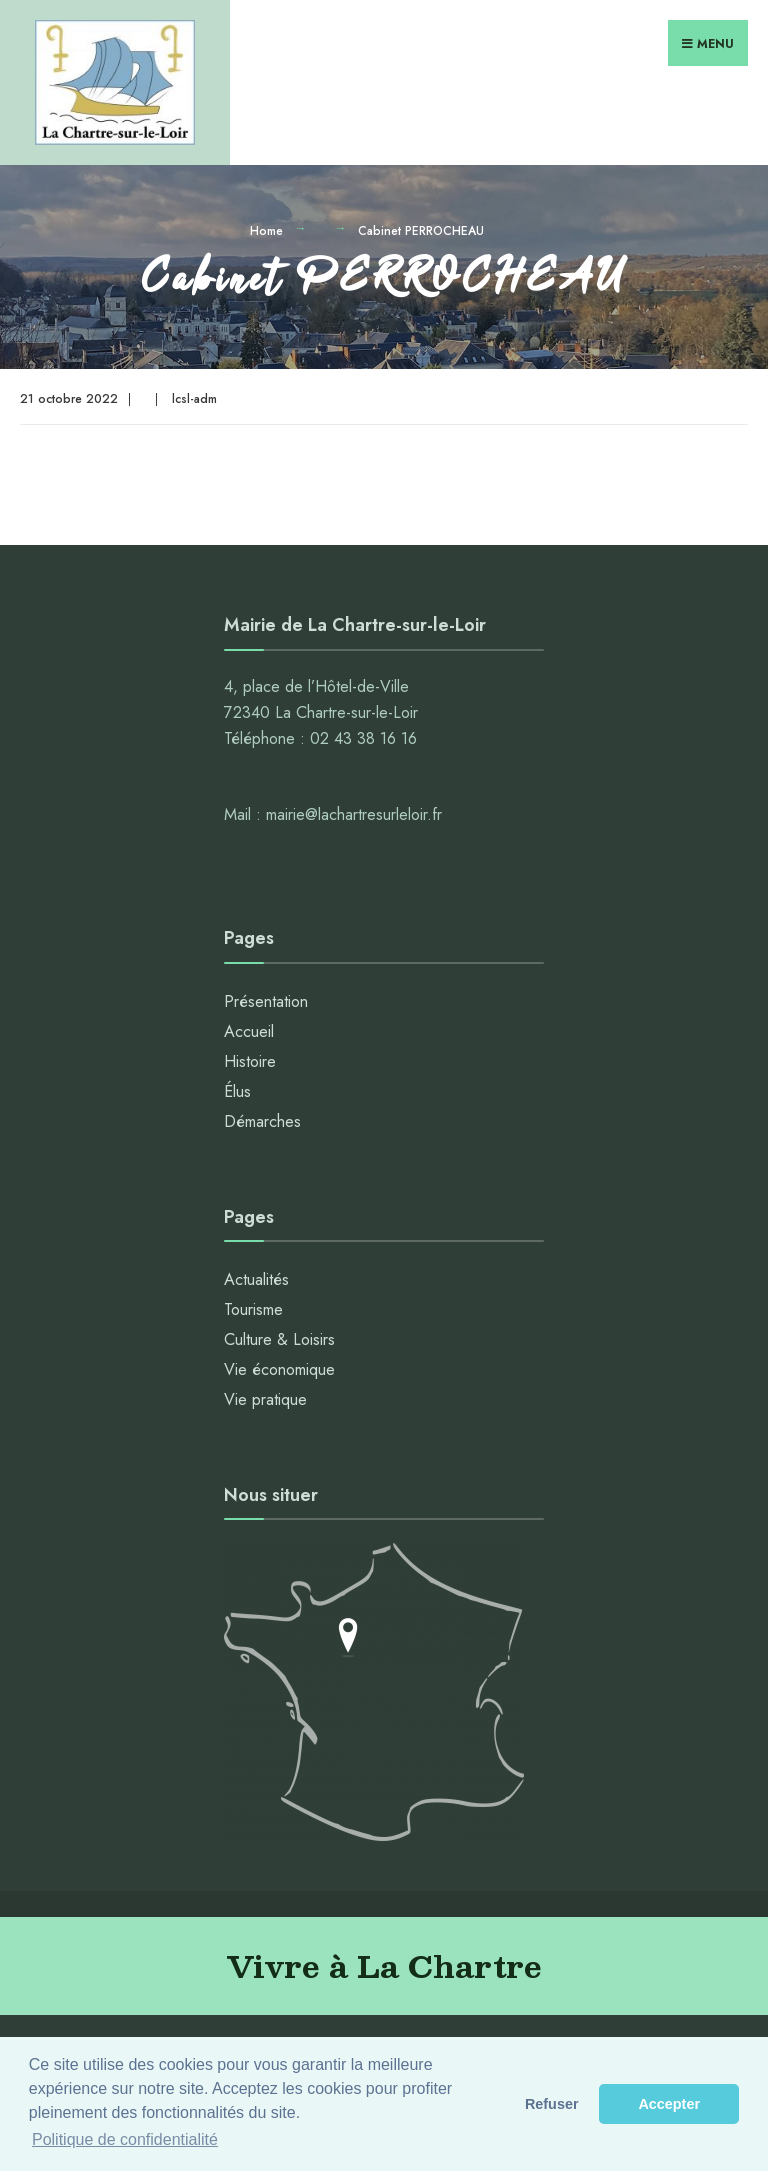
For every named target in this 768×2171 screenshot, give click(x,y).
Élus (237, 1091)
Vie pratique (265, 1399)
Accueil (249, 1031)
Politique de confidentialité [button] (125, 2139)
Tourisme (253, 1309)
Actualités (256, 1279)
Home (266, 231)
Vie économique (279, 1369)
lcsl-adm (194, 399)
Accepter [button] (669, 2104)
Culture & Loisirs (279, 1339)
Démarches (262, 1121)
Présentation (266, 1001)
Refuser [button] (552, 2104)
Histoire (250, 1061)
